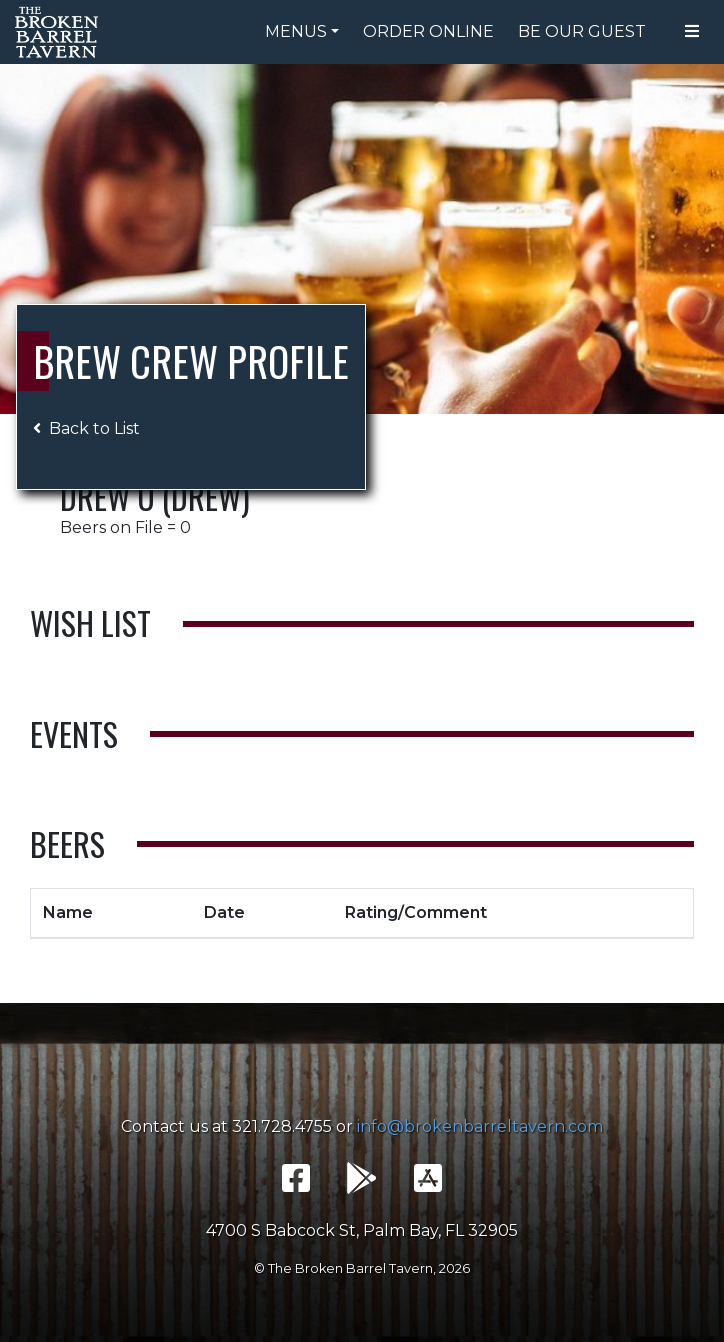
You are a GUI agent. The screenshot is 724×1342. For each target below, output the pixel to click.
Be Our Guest (582, 31)
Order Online (428, 31)
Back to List (86, 428)
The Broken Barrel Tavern (60, 32)
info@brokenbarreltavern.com (480, 1126)
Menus (296, 31)
